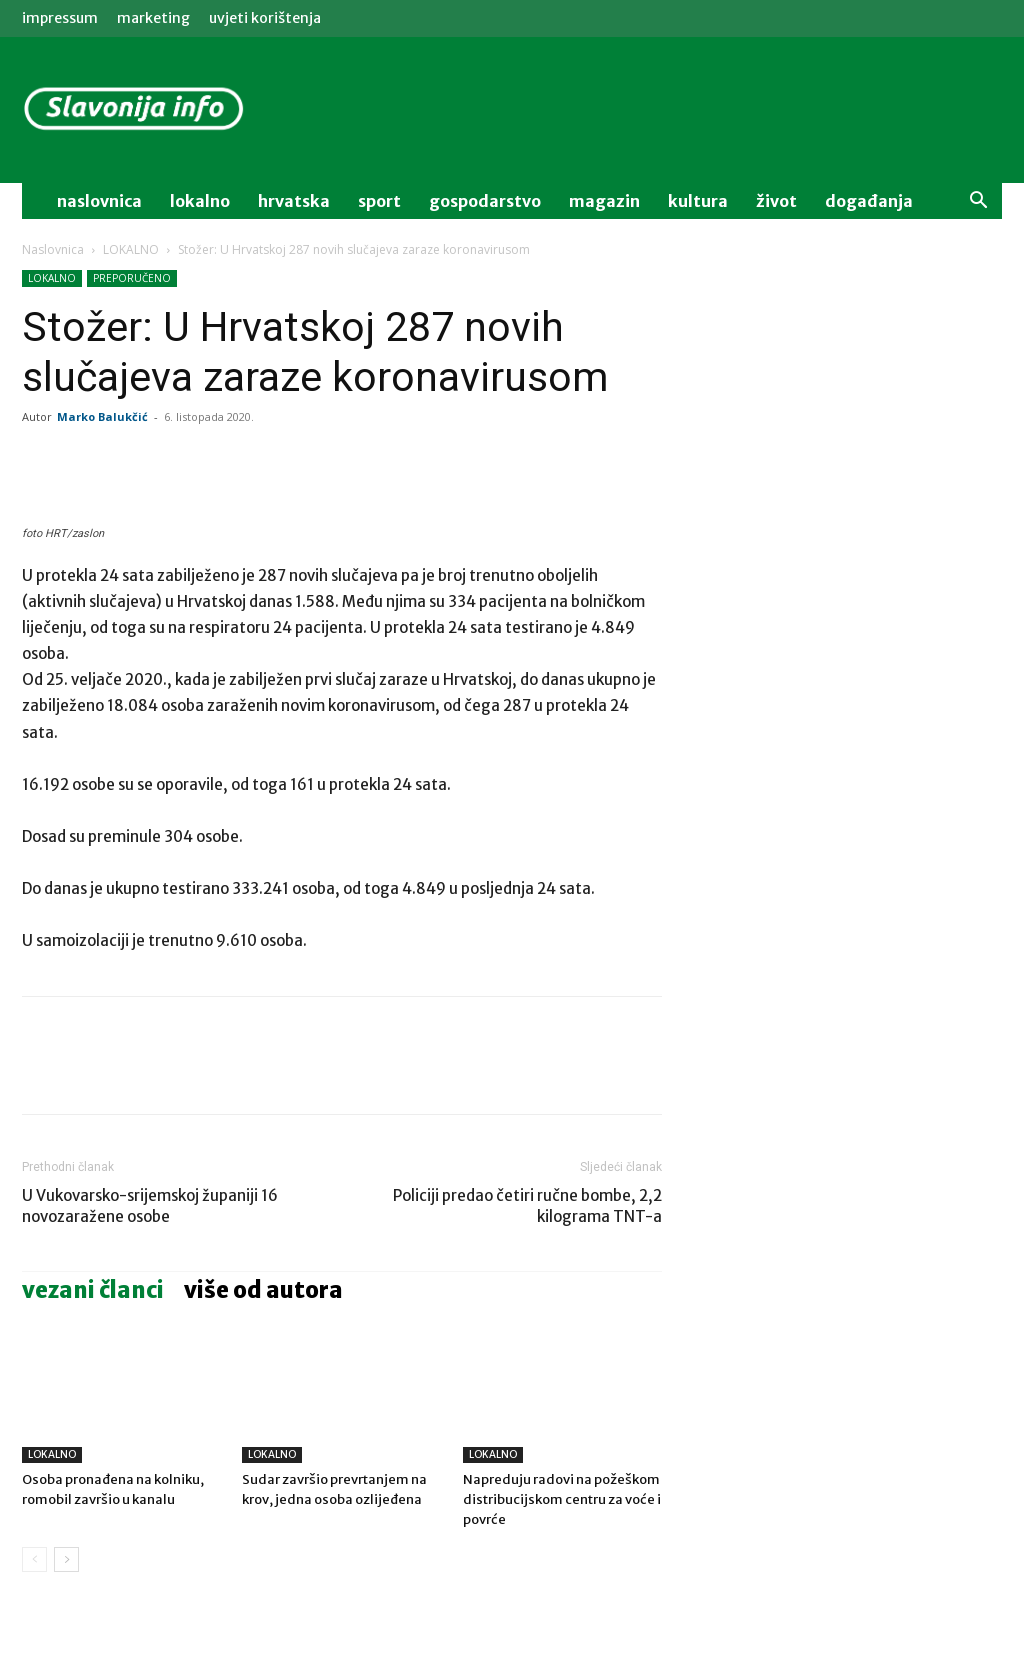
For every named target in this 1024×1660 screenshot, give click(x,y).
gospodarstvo (485, 201)
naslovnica (99, 201)
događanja (869, 201)
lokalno (200, 201)
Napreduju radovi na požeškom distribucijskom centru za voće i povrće (562, 1499)
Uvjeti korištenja (265, 18)
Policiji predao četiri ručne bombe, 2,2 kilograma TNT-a (527, 1206)
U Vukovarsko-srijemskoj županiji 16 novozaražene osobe (150, 1206)
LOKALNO (131, 249)
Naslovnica (53, 249)
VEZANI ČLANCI (93, 1290)
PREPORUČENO (132, 278)
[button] (978, 202)
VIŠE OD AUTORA (263, 1290)
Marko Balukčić (102, 416)
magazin (604, 201)
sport (379, 201)
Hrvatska (294, 201)
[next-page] (66, 1559)
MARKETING (153, 18)
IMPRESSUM (60, 18)
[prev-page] (34, 1559)
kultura (698, 201)
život (776, 201)
